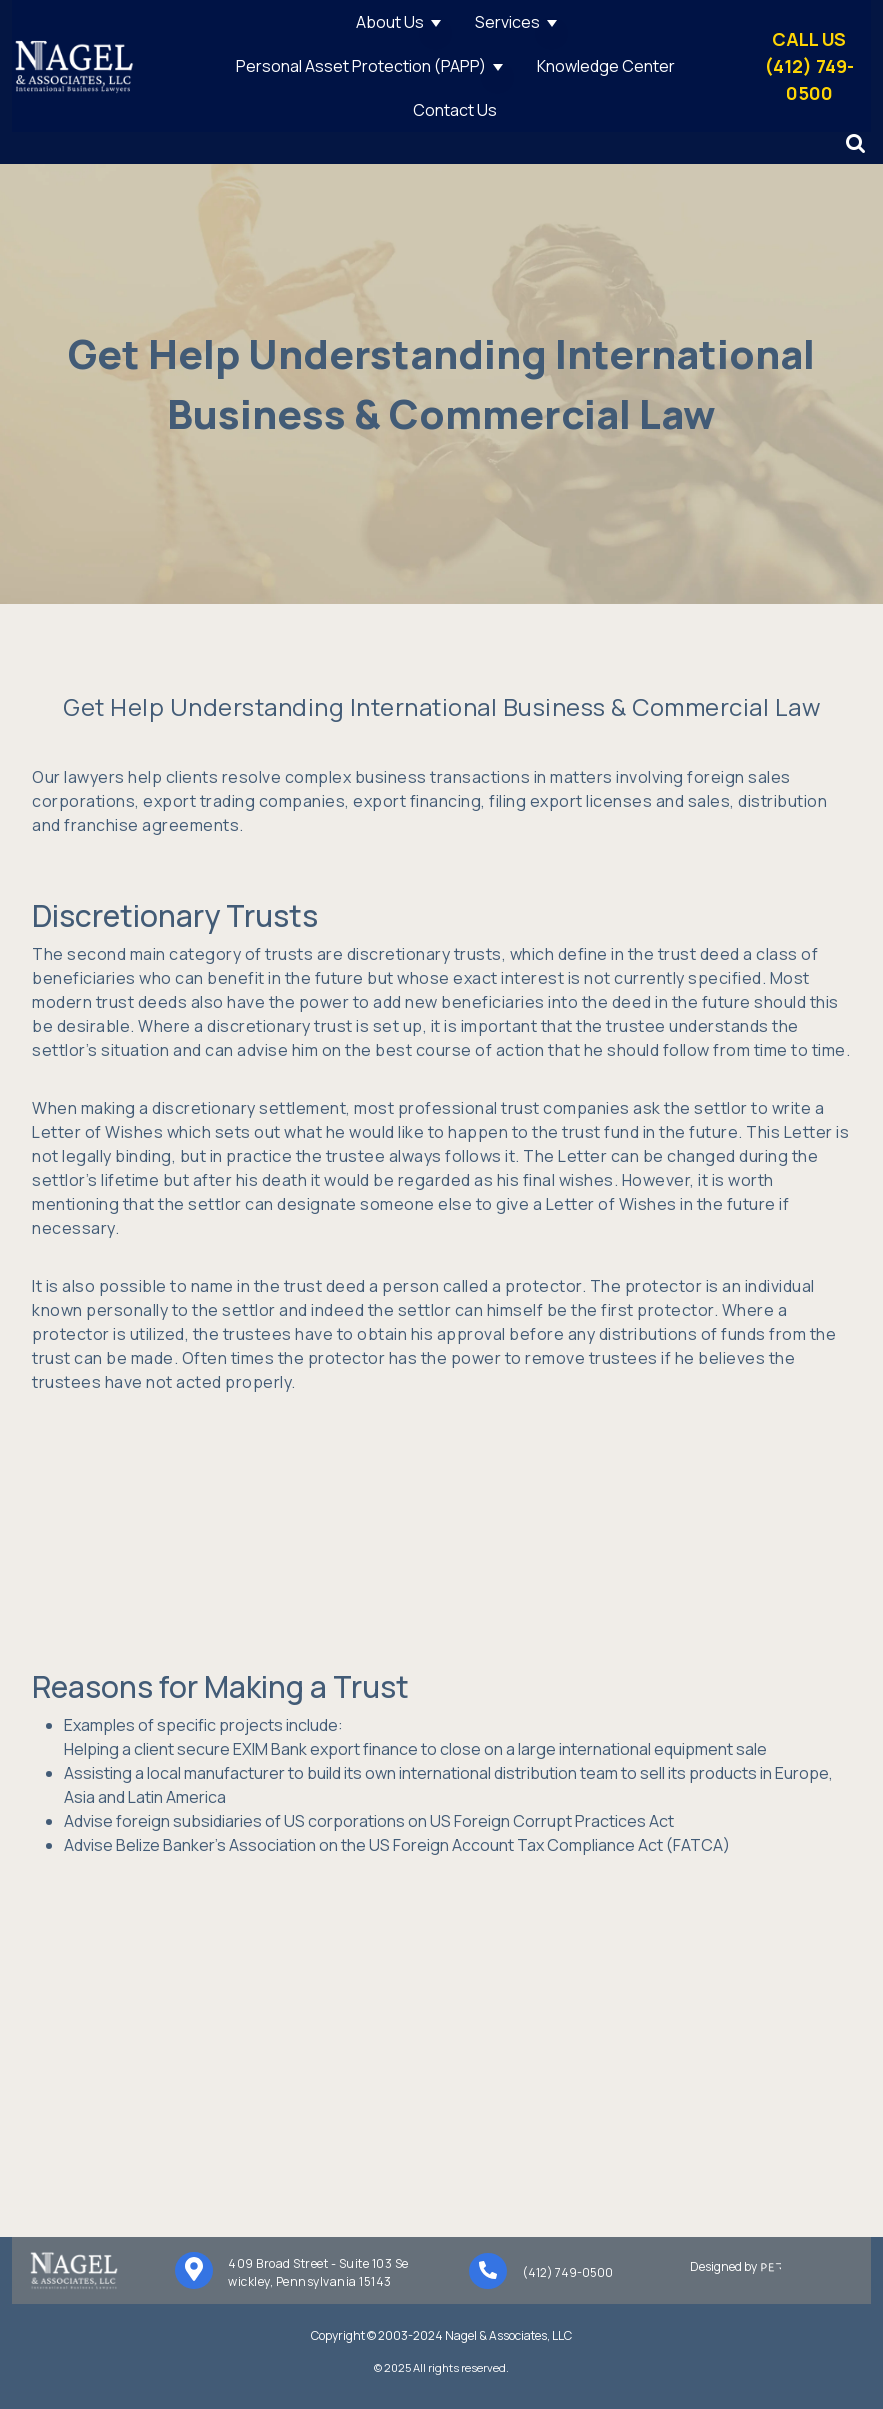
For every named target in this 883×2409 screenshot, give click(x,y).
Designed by (758, 2266)
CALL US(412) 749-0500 (809, 66)
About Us (390, 22)
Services (507, 22)
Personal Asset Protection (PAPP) (361, 66)
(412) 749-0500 (567, 2272)
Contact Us (455, 110)
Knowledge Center (606, 66)
